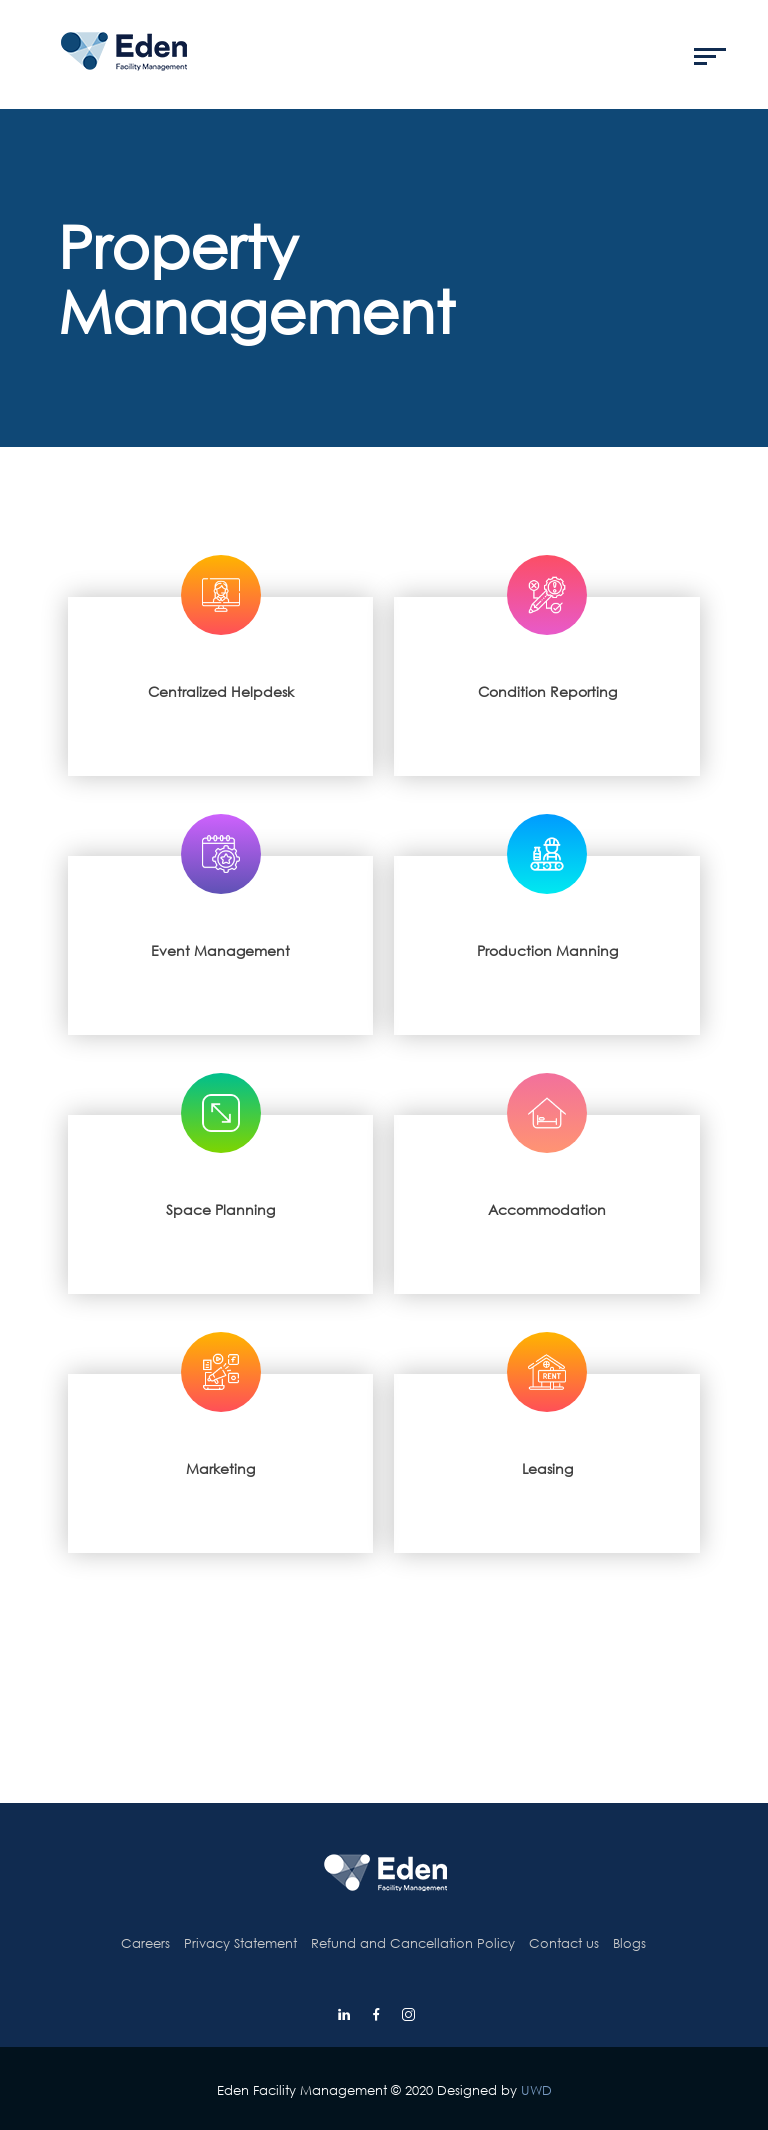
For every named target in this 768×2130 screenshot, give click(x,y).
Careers (145, 1943)
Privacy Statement (240, 1943)
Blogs (629, 1943)
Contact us (564, 1943)
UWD (536, 2090)
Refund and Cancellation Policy (413, 1943)
